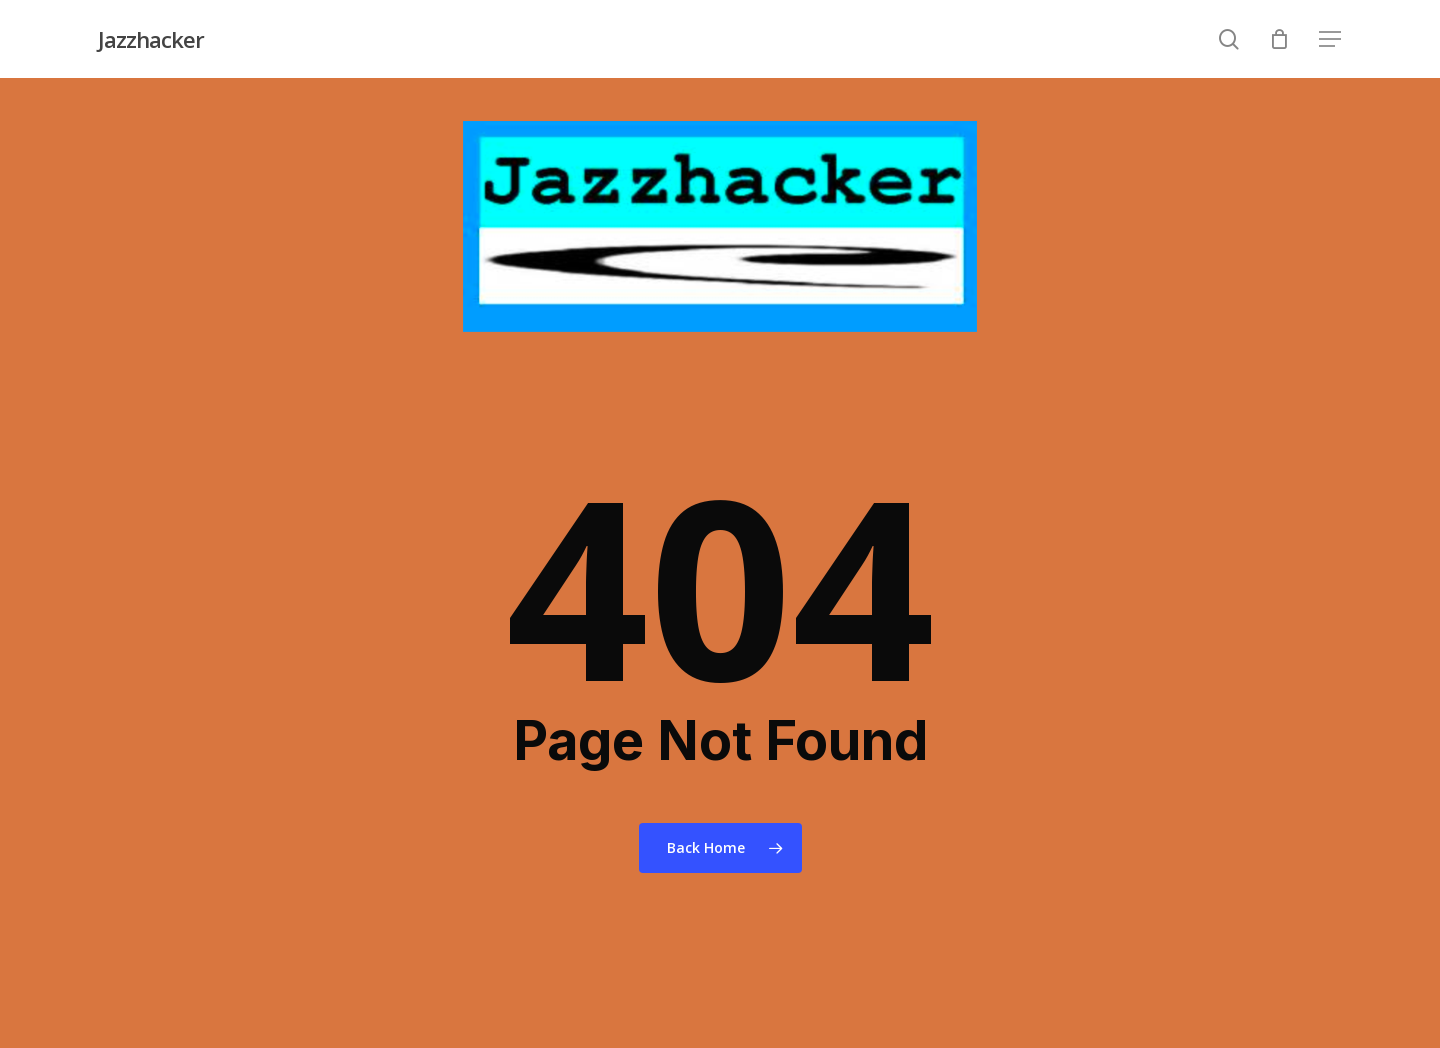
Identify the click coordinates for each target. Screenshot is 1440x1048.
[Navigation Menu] (1331, 39)
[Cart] (1280, 39)
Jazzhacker (151, 39)
